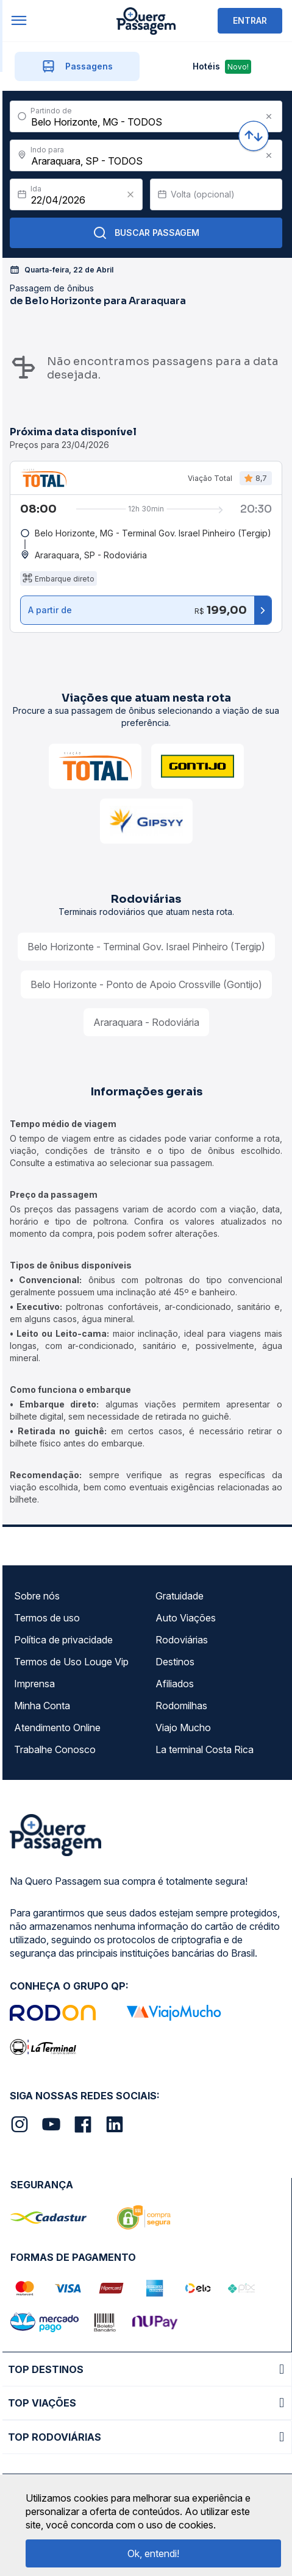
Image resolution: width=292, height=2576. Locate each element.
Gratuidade (179, 1596)
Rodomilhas (181, 1705)
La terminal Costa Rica (204, 1749)
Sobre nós (37, 1596)
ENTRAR (250, 20)
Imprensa (34, 1684)
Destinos (174, 1662)
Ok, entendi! (153, 2553)
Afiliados (174, 1684)
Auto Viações (185, 1618)
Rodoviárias (181, 1640)
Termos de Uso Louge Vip (71, 1662)
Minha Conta (42, 1705)
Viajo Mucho (183, 1727)
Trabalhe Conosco (55, 1749)
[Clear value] (130, 194)
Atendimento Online (57, 1727)
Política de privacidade (63, 1640)
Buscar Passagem (146, 233)
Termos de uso (47, 1618)
